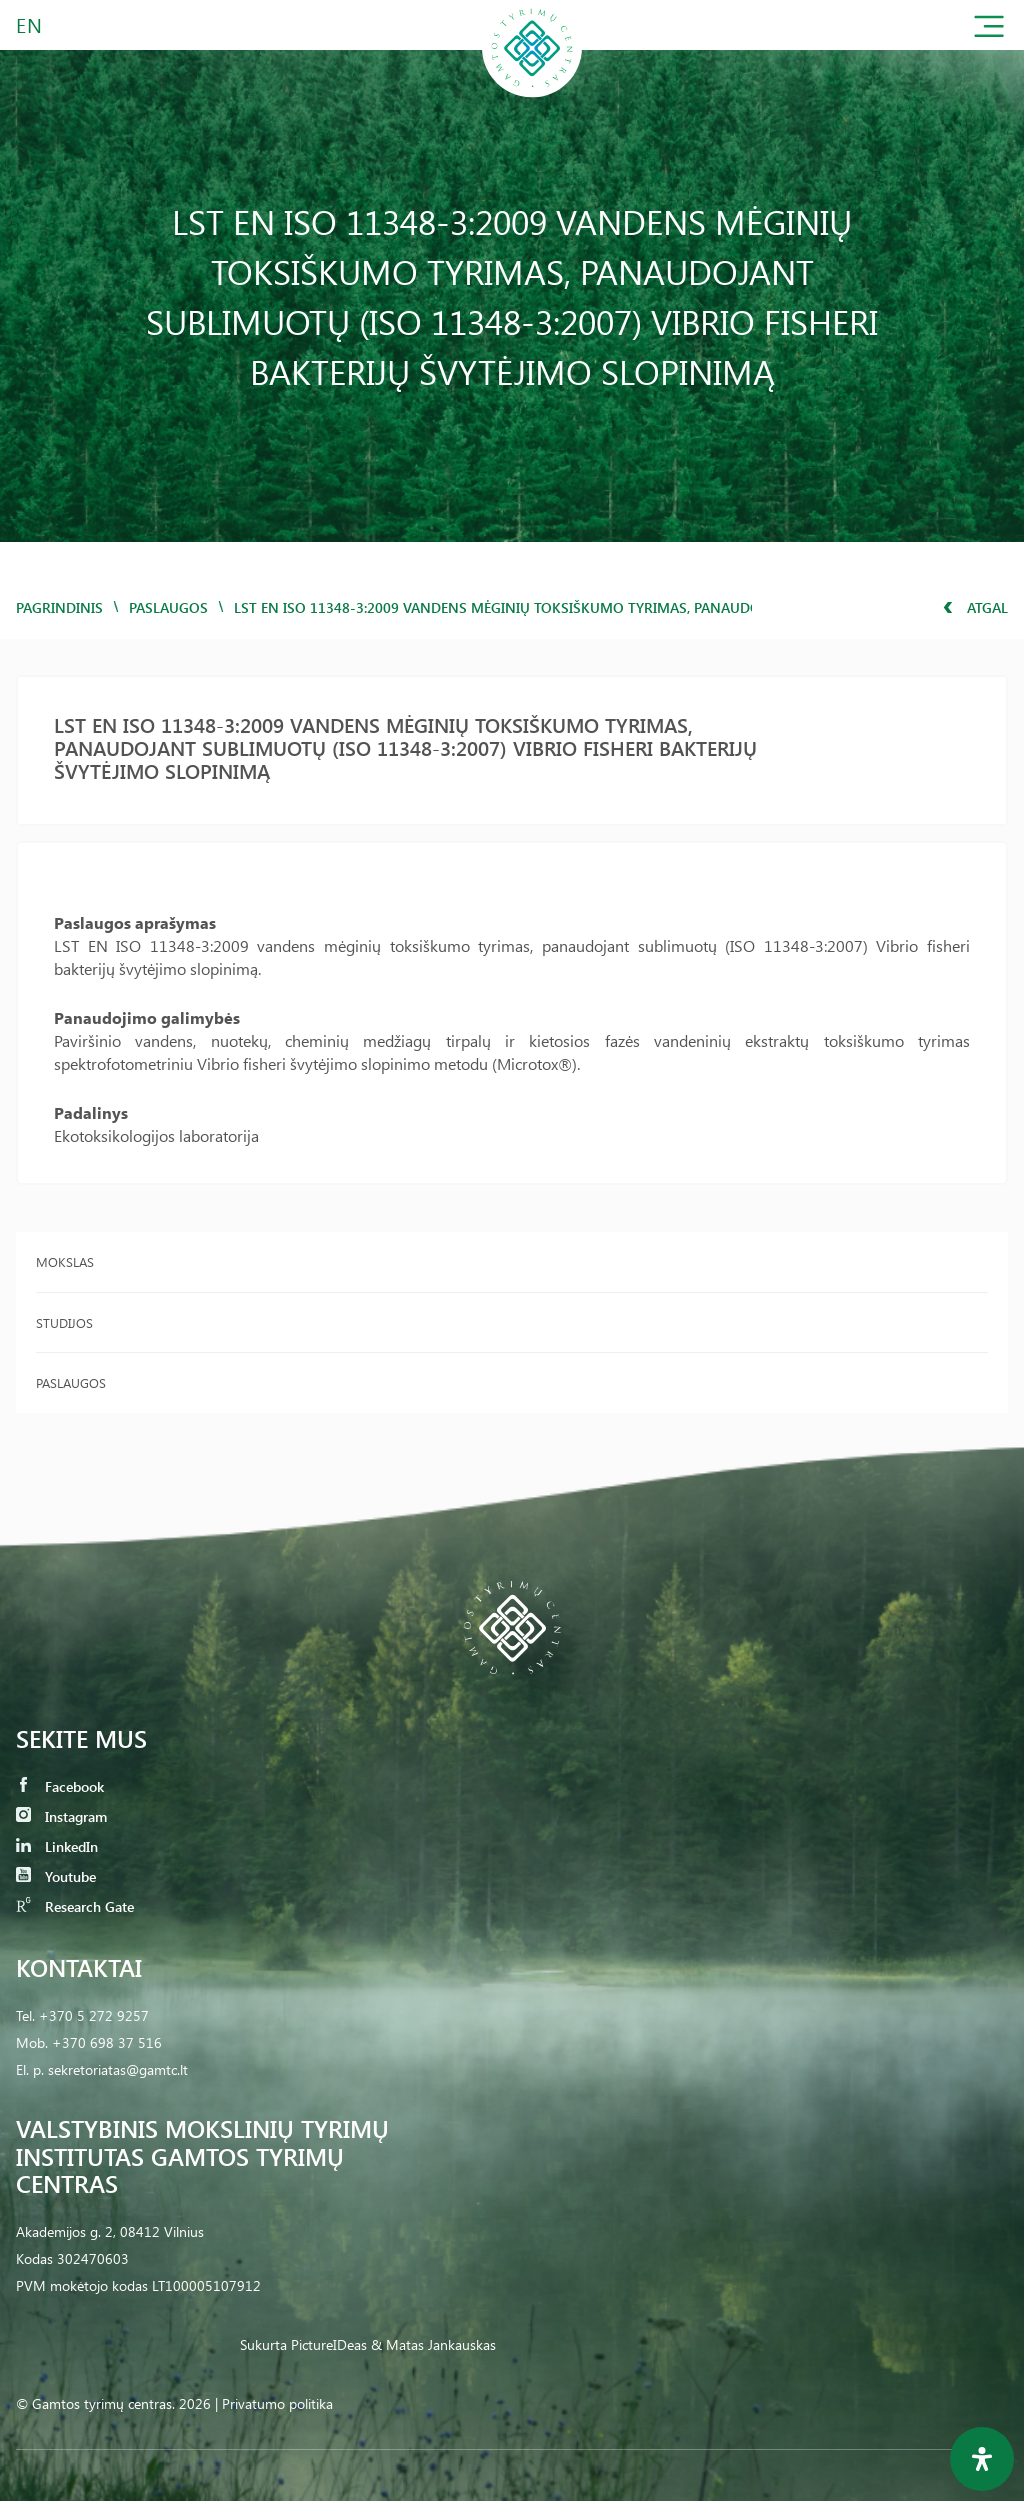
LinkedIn (57, 1846)
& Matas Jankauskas (433, 2344)
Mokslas (65, 1261)
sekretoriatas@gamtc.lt (118, 2069)
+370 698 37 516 (107, 2042)
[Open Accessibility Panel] (982, 2459)
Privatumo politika (277, 2403)
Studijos (64, 1322)
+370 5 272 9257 (94, 2015)
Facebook (60, 1786)
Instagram (61, 1816)
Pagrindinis (59, 607)
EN (30, 24)
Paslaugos (168, 607)
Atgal (975, 607)
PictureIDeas (329, 2344)
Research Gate (75, 1906)
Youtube (56, 1876)
